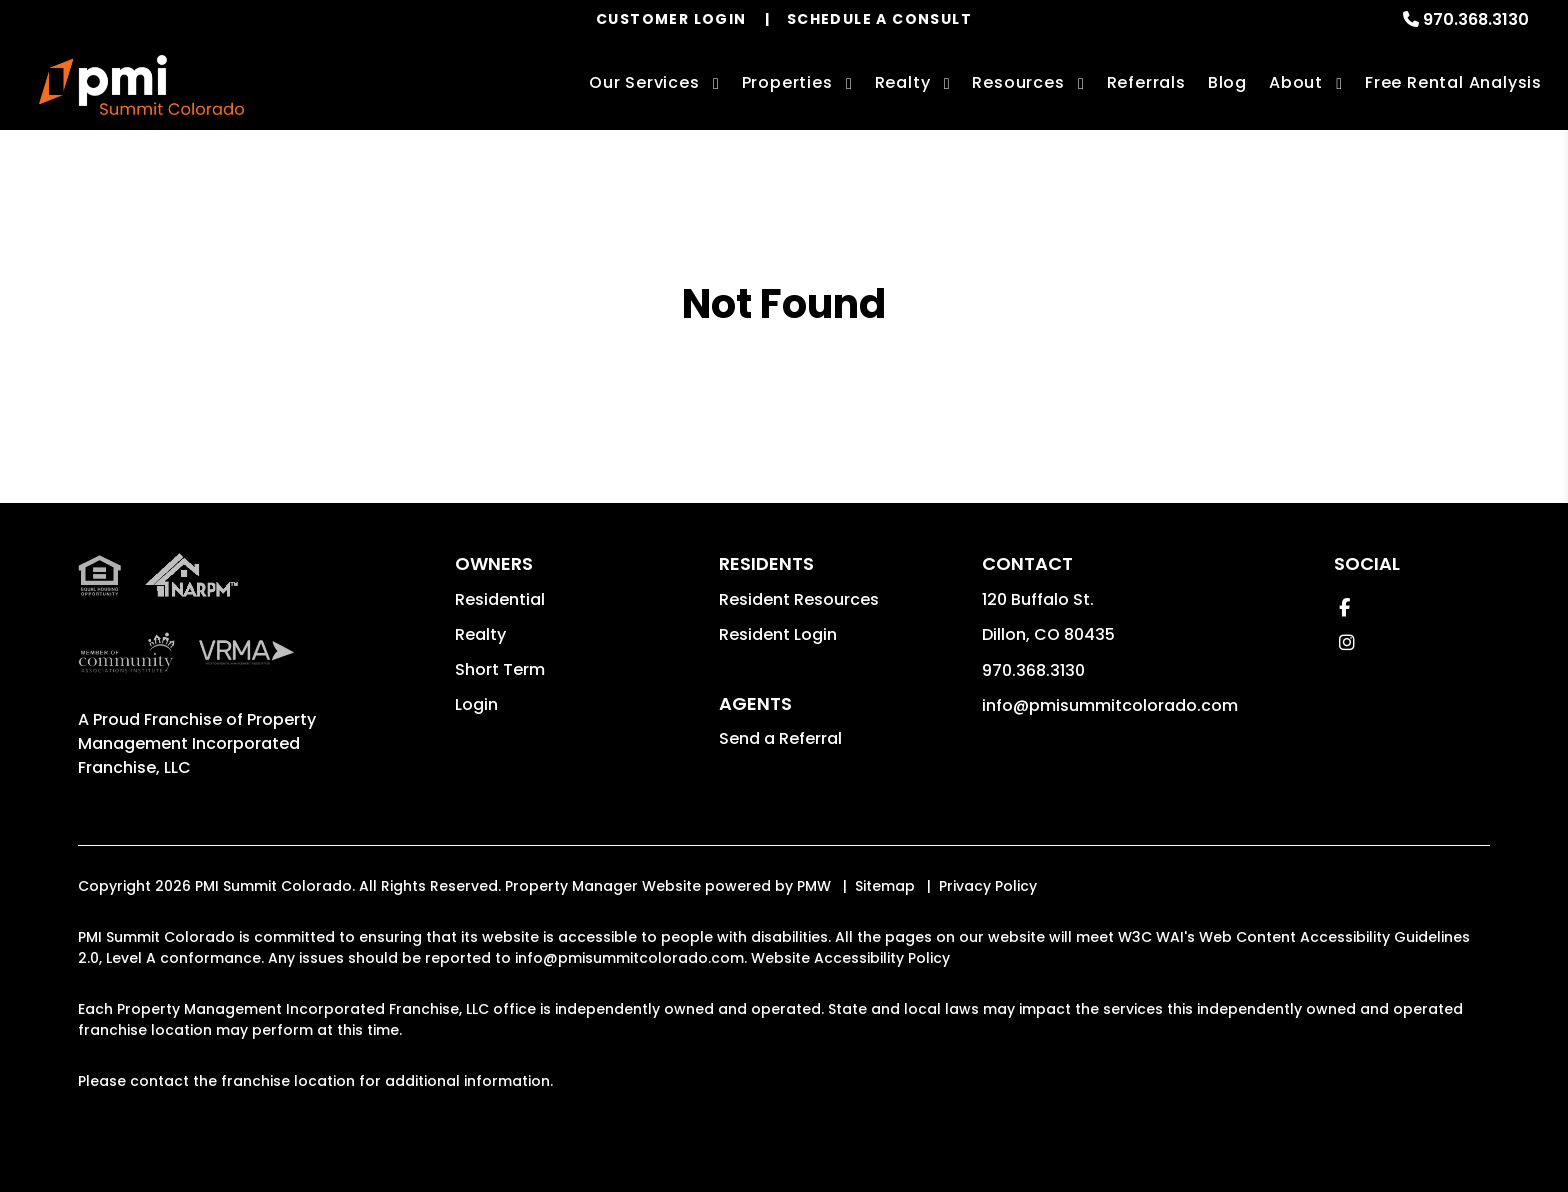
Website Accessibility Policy (850, 958)
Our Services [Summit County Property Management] (644, 82)
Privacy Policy (988, 886)
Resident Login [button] (778, 634)
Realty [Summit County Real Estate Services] (903, 82)
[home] (141, 85)
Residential (500, 599)
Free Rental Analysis (1453, 82)
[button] (1344, 607)
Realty (480, 634)
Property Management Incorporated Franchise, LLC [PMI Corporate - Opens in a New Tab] (197, 743)
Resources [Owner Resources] (1018, 82)
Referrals (1146, 82)
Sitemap (885, 886)
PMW (814, 886)
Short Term (500, 669)
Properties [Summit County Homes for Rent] (787, 82)
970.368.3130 (1476, 19)
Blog (1227, 82)
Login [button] (476, 704)
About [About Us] (1296, 82)
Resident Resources (799, 599)
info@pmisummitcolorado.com (1110, 705)
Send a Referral (780, 738)
